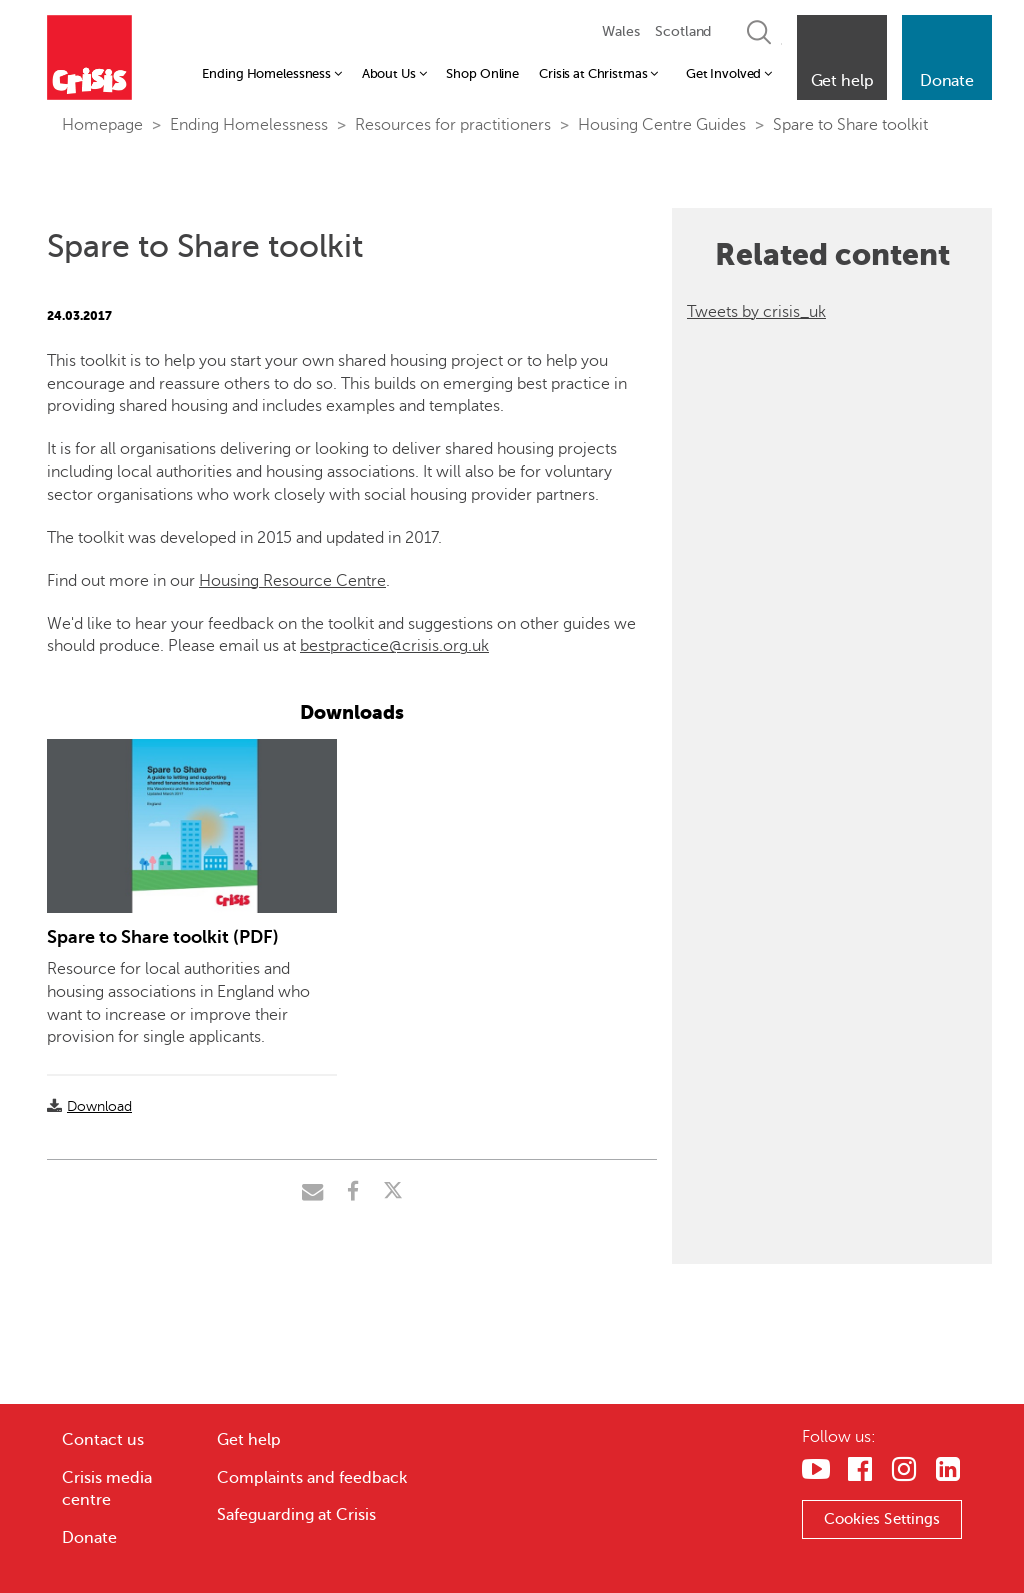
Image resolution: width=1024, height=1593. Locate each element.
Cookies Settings (882, 1519)
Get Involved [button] (729, 73)
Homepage (102, 125)
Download (99, 1106)
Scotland (683, 31)
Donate (89, 1538)
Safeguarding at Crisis (296, 1515)
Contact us (103, 1440)
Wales (620, 31)
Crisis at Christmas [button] (598, 73)
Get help (249, 1440)
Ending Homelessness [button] (271, 73)
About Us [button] (394, 73)
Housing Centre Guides (662, 125)
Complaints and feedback (312, 1478)
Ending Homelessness (249, 125)
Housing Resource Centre (292, 581)
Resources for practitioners (453, 125)
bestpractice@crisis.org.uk (394, 646)
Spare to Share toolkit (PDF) (163, 937)
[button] (842, 57)
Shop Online (482, 73)
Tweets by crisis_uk (756, 312)
